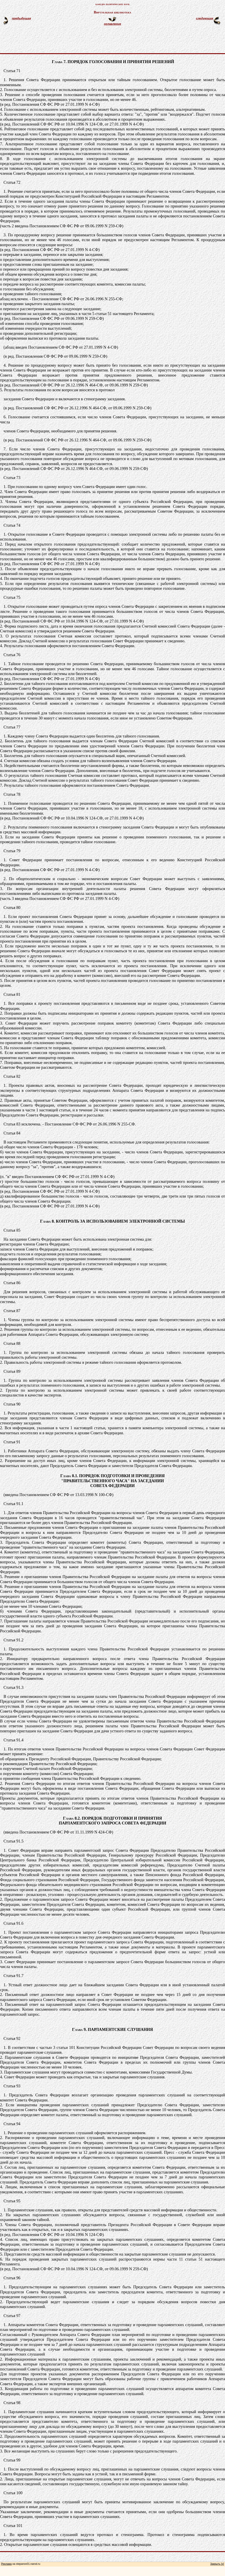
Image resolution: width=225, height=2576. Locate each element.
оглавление (112, 23)
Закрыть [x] (217, 2563)
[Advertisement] (118, 41)
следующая (204, 18)
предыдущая (21, 18)
